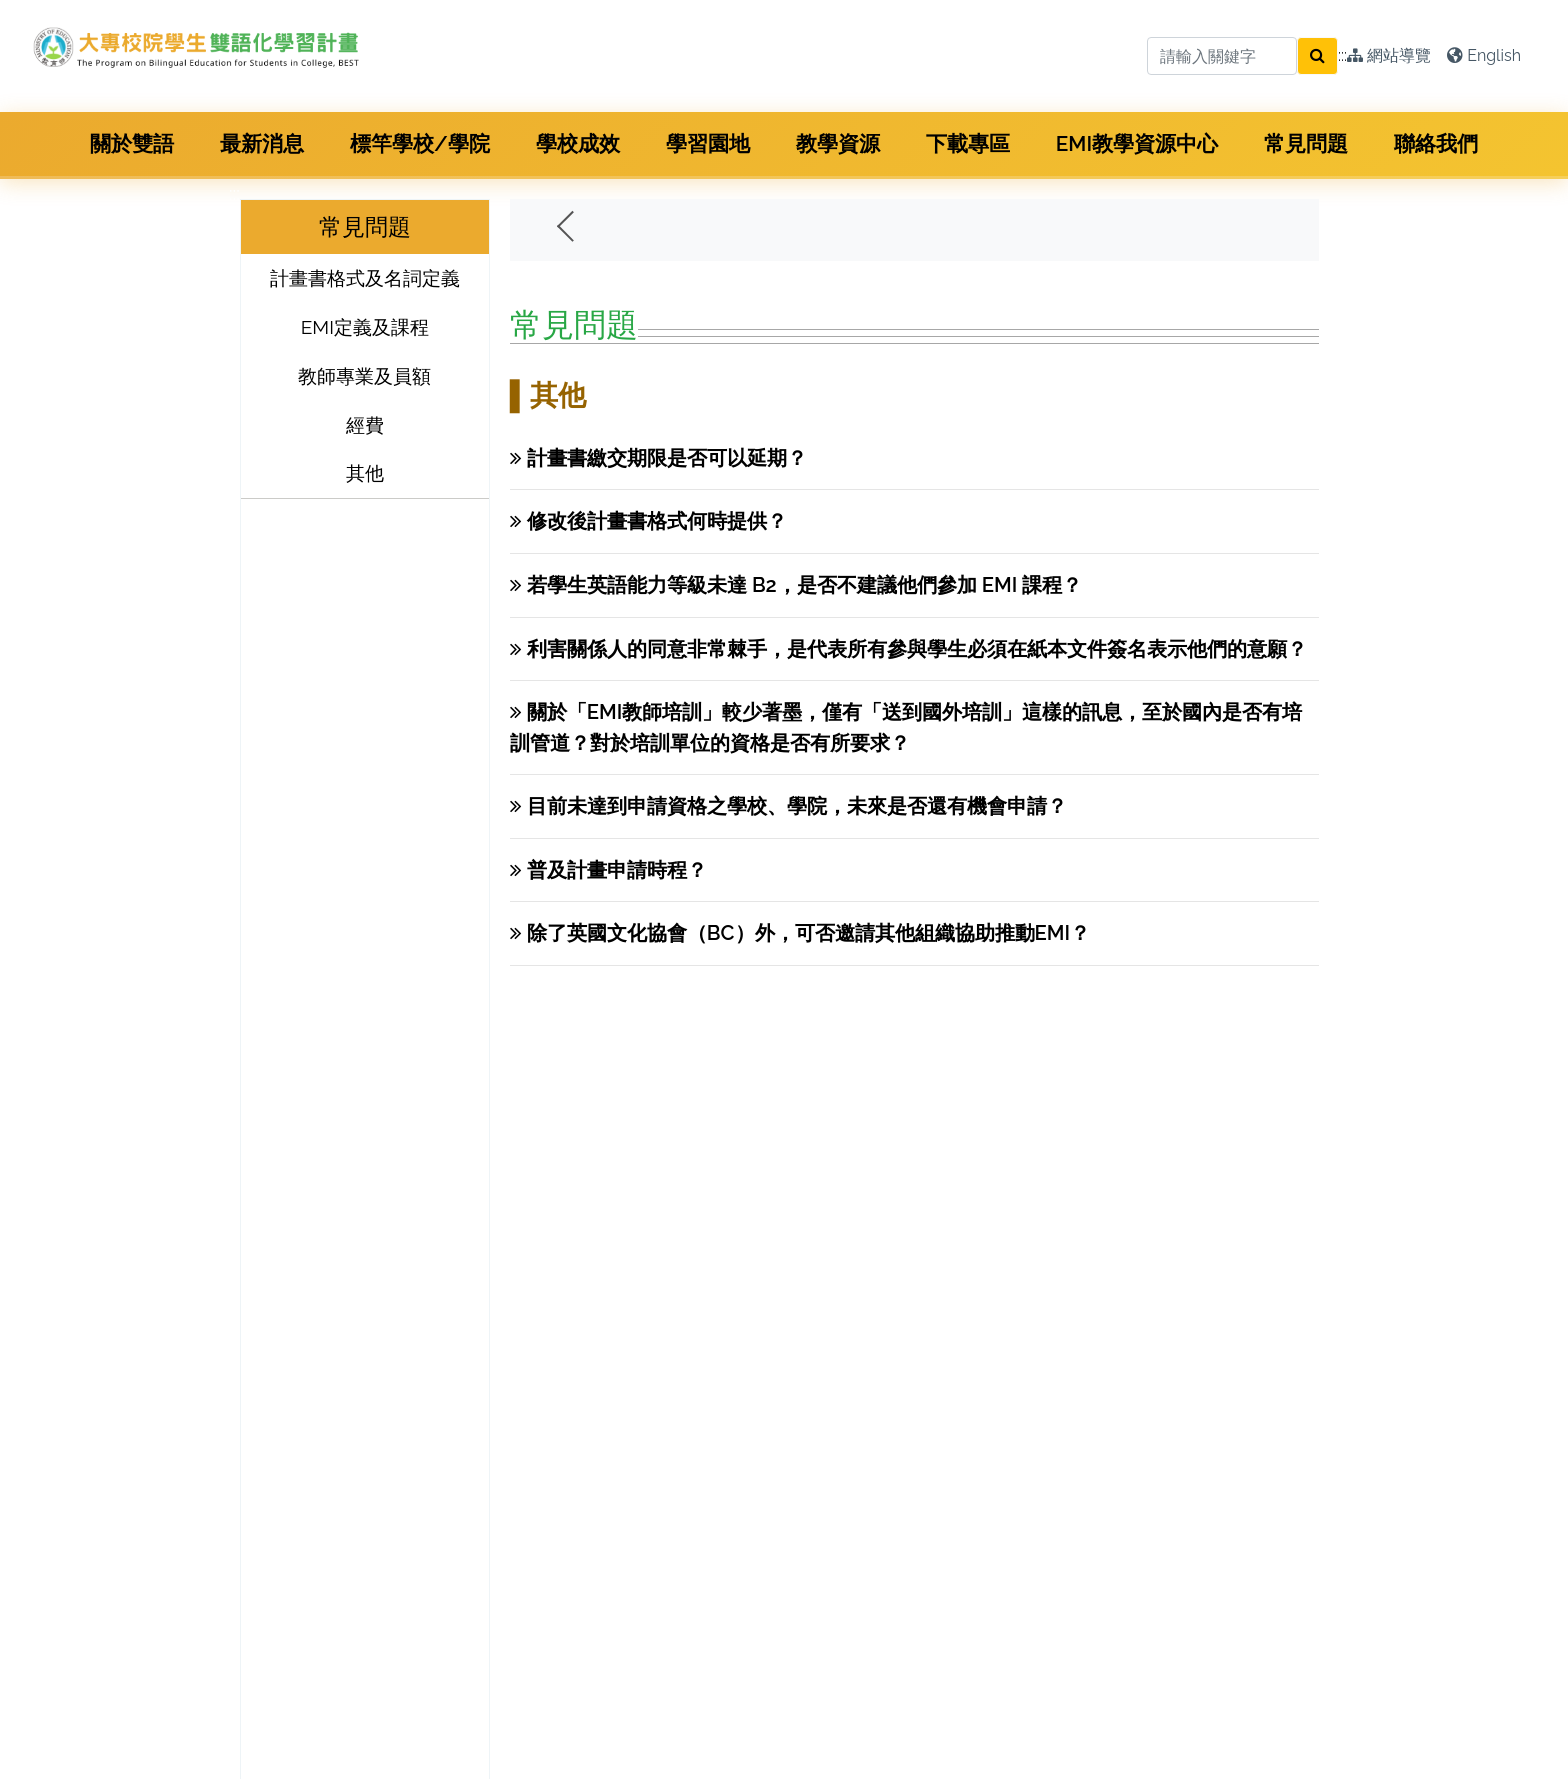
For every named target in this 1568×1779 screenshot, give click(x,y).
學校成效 (578, 143)
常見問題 (1306, 143)
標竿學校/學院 (420, 143)
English (1484, 55)
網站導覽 (1389, 55)
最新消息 (262, 143)
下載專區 (968, 143)
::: (1342, 55)
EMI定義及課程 (365, 327)
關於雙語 (132, 143)
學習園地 (708, 143)
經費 (365, 425)
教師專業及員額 (364, 376)
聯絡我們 (1436, 143)
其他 (365, 473)
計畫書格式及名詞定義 (365, 278)
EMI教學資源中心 (1137, 143)
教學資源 (838, 143)
